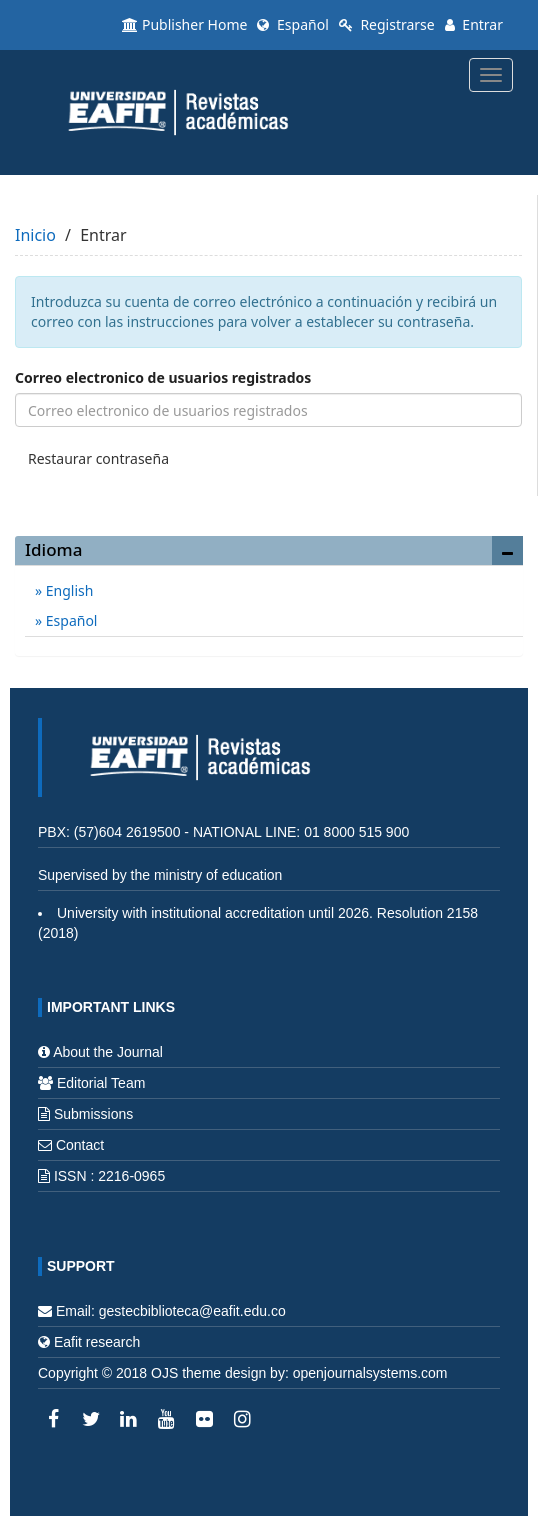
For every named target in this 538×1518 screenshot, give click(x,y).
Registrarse (387, 24)
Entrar (474, 24)
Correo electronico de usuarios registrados (163, 377)
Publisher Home (184, 24)
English (67, 590)
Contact (80, 1145)
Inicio (35, 235)
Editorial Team (101, 1083)
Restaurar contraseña (98, 458)
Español (292, 24)
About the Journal (108, 1052)
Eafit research (97, 1342)
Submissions (93, 1114)
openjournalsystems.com (370, 1373)
